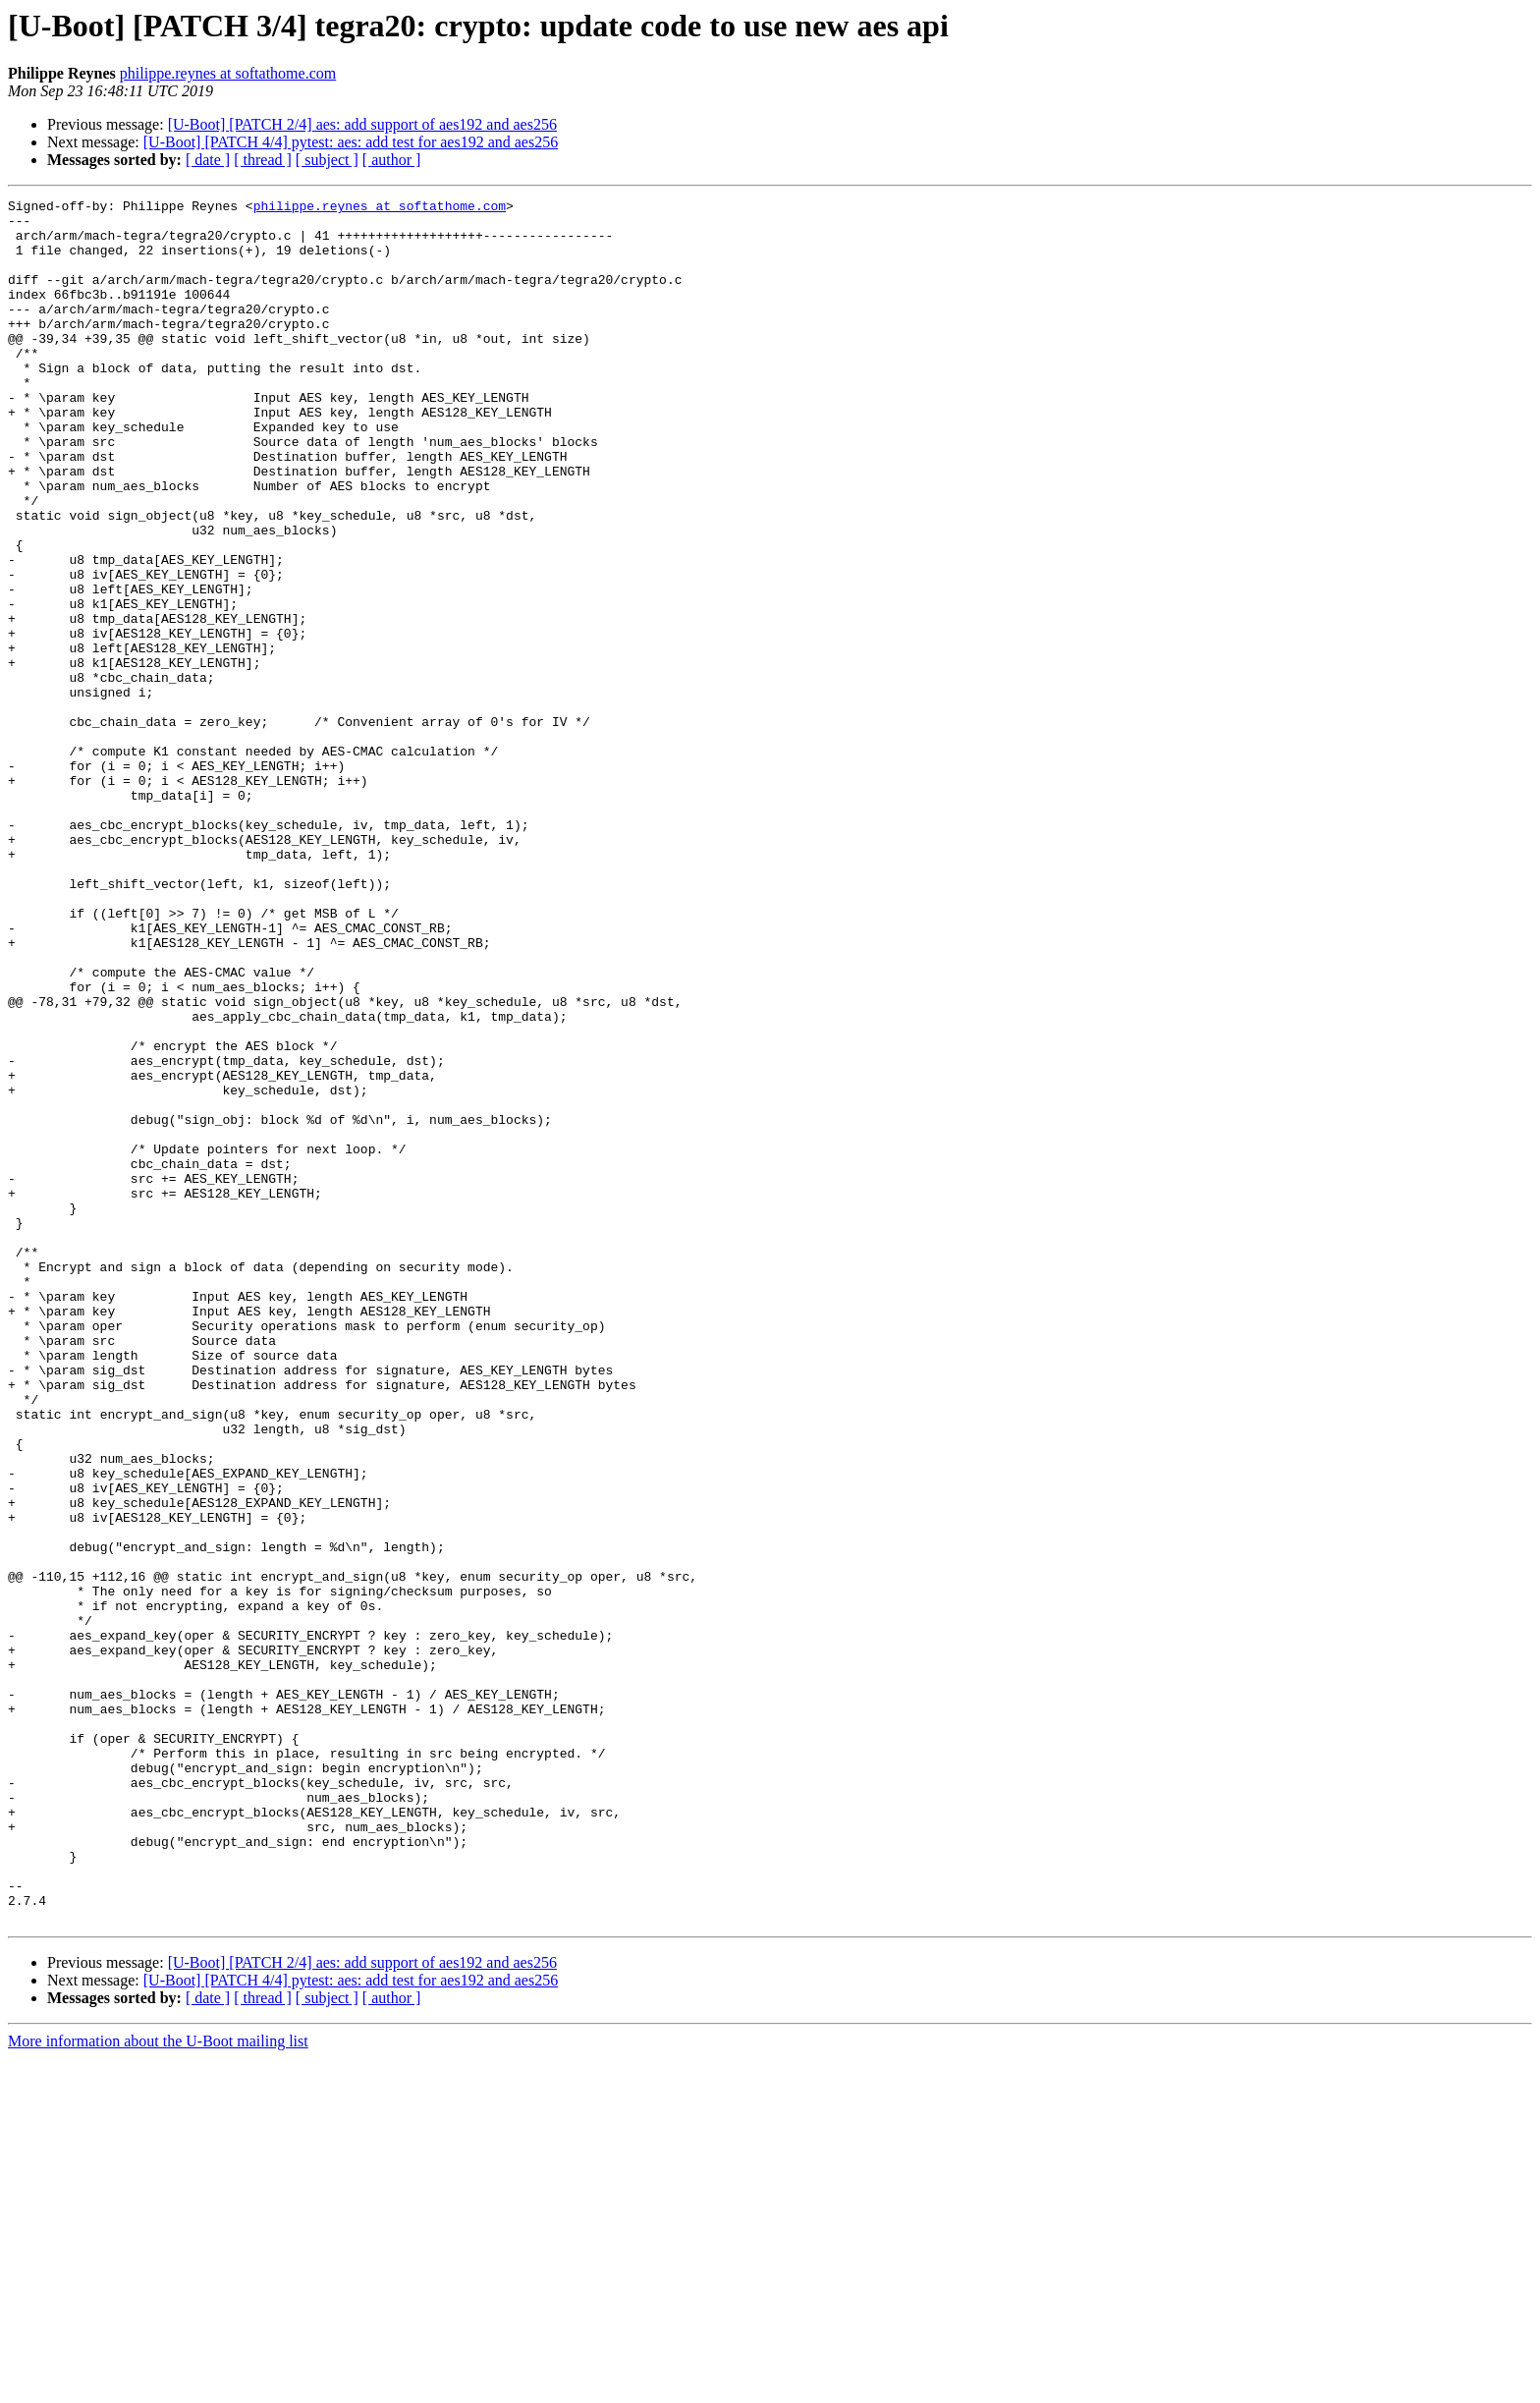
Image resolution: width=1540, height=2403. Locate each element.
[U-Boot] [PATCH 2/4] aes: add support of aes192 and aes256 (362, 124)
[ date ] (208, 159)
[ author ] (391, 159)
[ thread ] (263, 159)
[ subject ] (327, 159)
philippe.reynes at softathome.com (228, 73)
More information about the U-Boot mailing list (158, 2385)
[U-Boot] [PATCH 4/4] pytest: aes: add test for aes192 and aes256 (350, 142)
